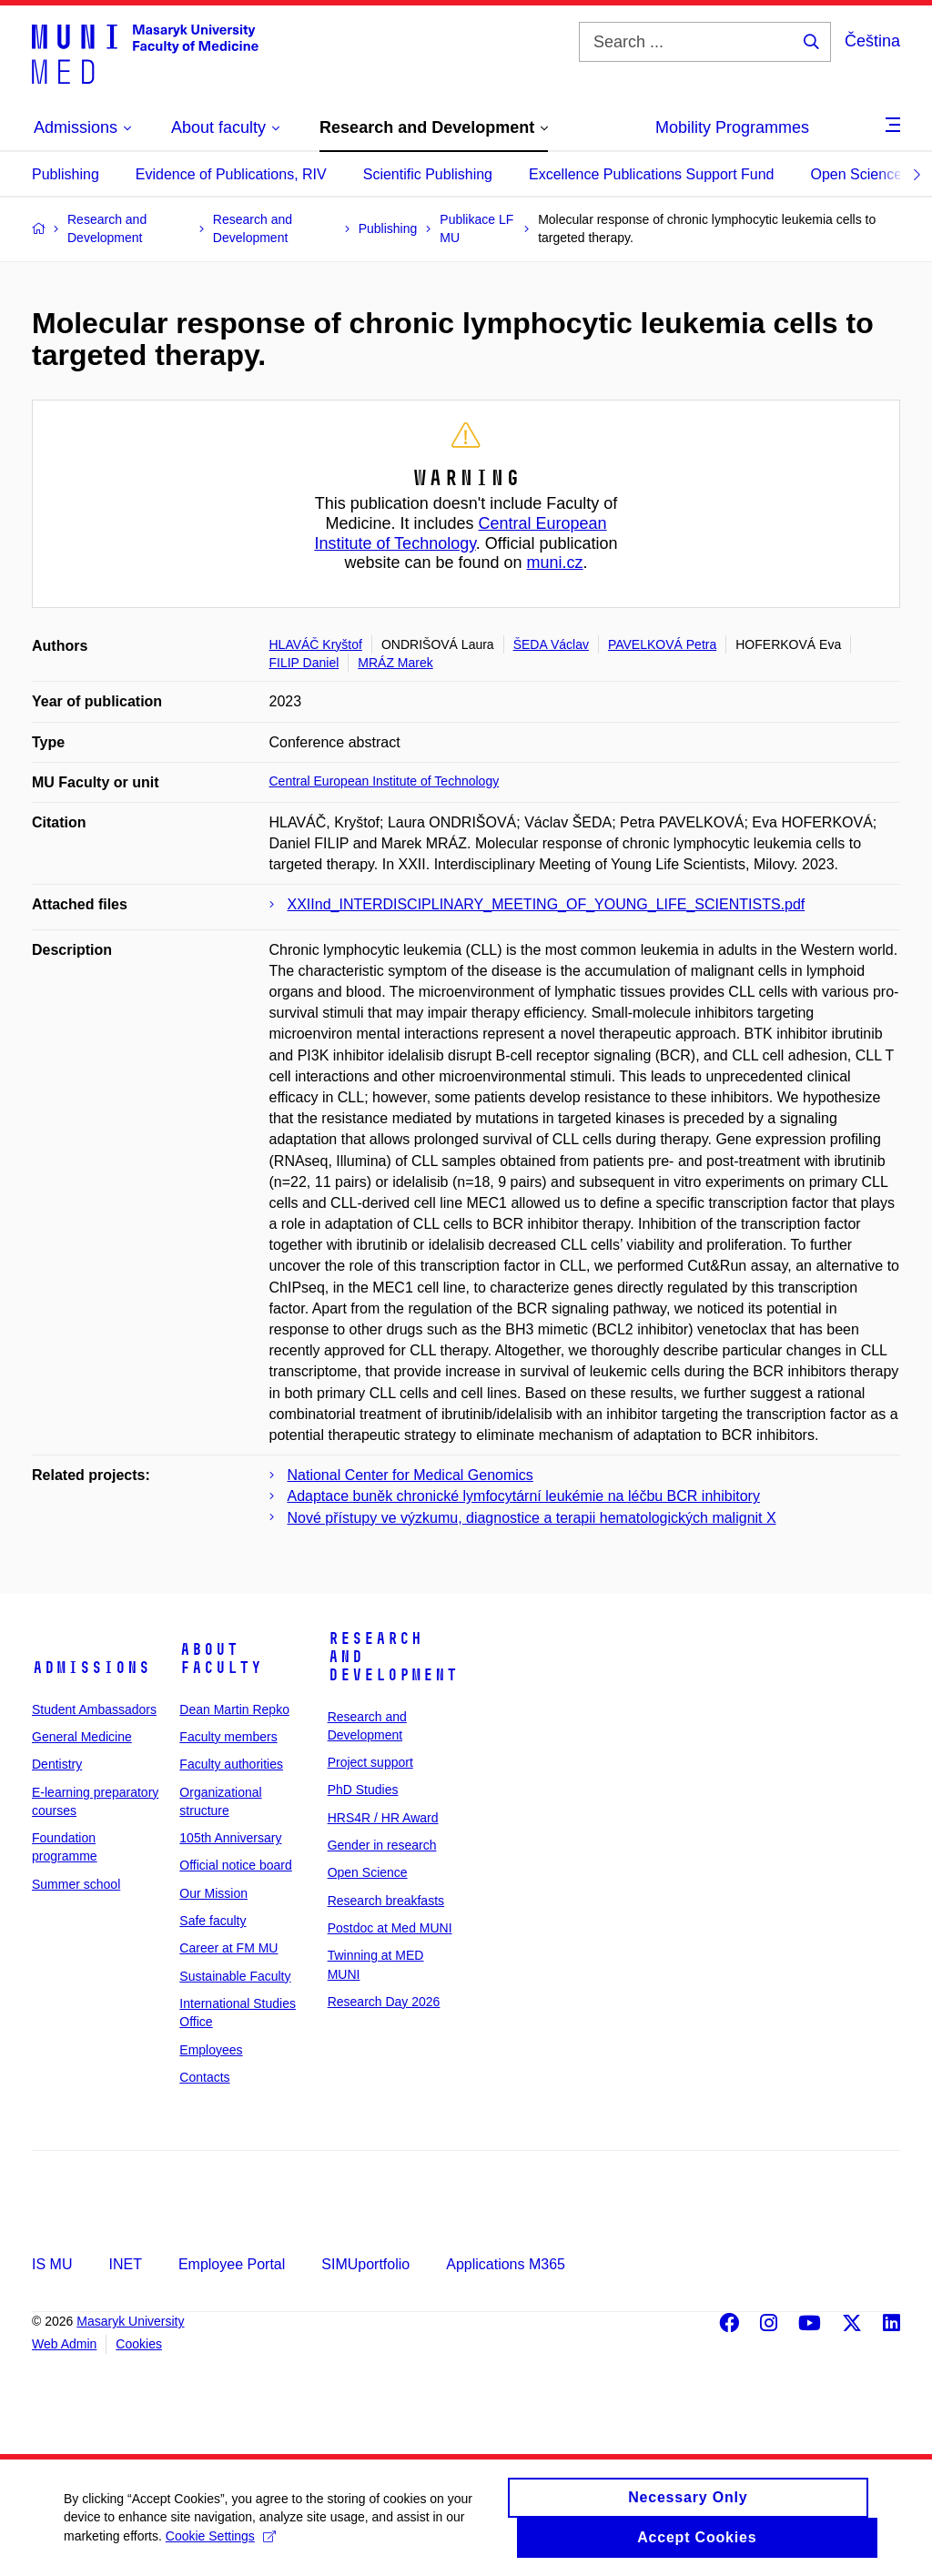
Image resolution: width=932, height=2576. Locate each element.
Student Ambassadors (94, 1709)
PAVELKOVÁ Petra (662, 644)
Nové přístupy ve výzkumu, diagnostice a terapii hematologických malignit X (532, 1518)
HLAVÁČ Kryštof (315, 644)
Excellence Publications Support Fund (652, 174)
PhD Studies (363, 1789)
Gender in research (382, 1845)
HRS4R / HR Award (383, 1817)
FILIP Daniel (304, 662)
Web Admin (64, 2344)
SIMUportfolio (365, 2264)
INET (124, 2264)
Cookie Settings (221, 2544)
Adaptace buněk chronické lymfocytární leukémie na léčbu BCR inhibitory (524, 1496)
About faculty (220, 1658)
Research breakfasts (386, 1900)
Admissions (91, 1668)
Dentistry (57, 1764)
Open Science (857, 174)
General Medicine (82, 1736)
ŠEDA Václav (551, 644)
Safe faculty (212, 1920)
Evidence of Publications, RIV (231, 174)
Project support (370, 1762)
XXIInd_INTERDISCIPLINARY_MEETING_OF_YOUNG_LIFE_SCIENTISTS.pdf (546, 904)
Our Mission (213, 1893)
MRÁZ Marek (395, 662)
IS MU (52, 2264)
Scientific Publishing (427, 174)
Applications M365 (505, 2264)
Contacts (204, 2077)
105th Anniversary (230, 1838)
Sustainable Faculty (234, 1976)
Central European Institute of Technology (460, 533)
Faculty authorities (231, 1764)
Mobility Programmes (732, 127)
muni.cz (555, 562)
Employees (210, 2050)
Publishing (65, 174)
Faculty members (228, 1736)
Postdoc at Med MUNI (390, 1928)
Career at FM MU (228, 1948)
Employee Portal (231, 2264)
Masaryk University (130, 2321)
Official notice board (235, 1865)
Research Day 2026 (384, 2001)
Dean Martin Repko (234, 1709)
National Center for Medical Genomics (410, 1475)
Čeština (872, 41)
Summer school (76, 1884)
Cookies (139, 2344)
